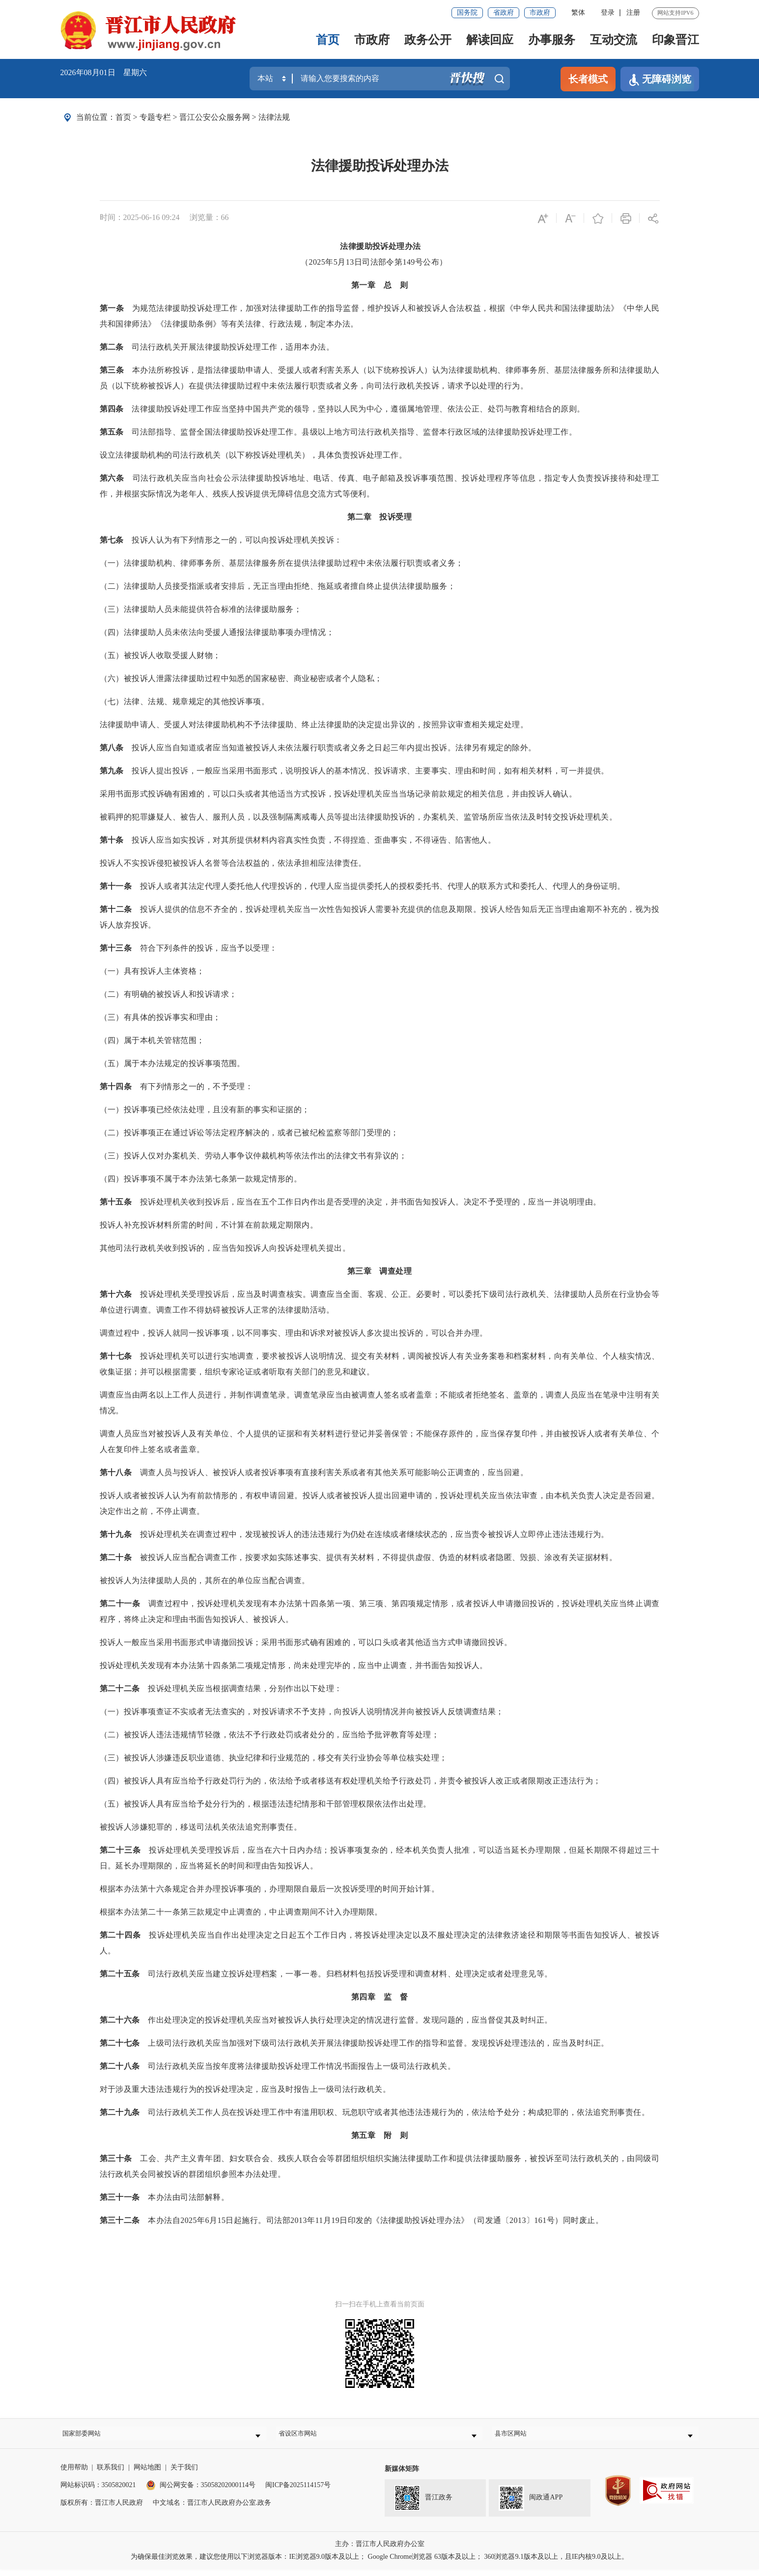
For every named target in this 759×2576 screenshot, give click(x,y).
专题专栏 (155, 117)
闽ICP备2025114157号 (298, 2491)
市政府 (540, 12)
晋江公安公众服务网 (214, 117)
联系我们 (110, 2474)
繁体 (578, 12)
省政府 (503, 12)
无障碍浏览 (659, 80)
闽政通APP (530, 2505)
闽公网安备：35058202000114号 (200, 2491)
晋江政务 (423, 2505)
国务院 (467, 12)
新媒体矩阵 (402, 2475)
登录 (608, 12)
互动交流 (613, 39)
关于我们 (184, 2474)
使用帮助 (74, 2474)
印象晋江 (675, 39)
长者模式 (588, 79)
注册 (633, 12)
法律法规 (274, 117)
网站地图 (147, 2474)
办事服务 (551, 39)
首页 (327, 39)
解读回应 (489, 39)
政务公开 (427, 39)
